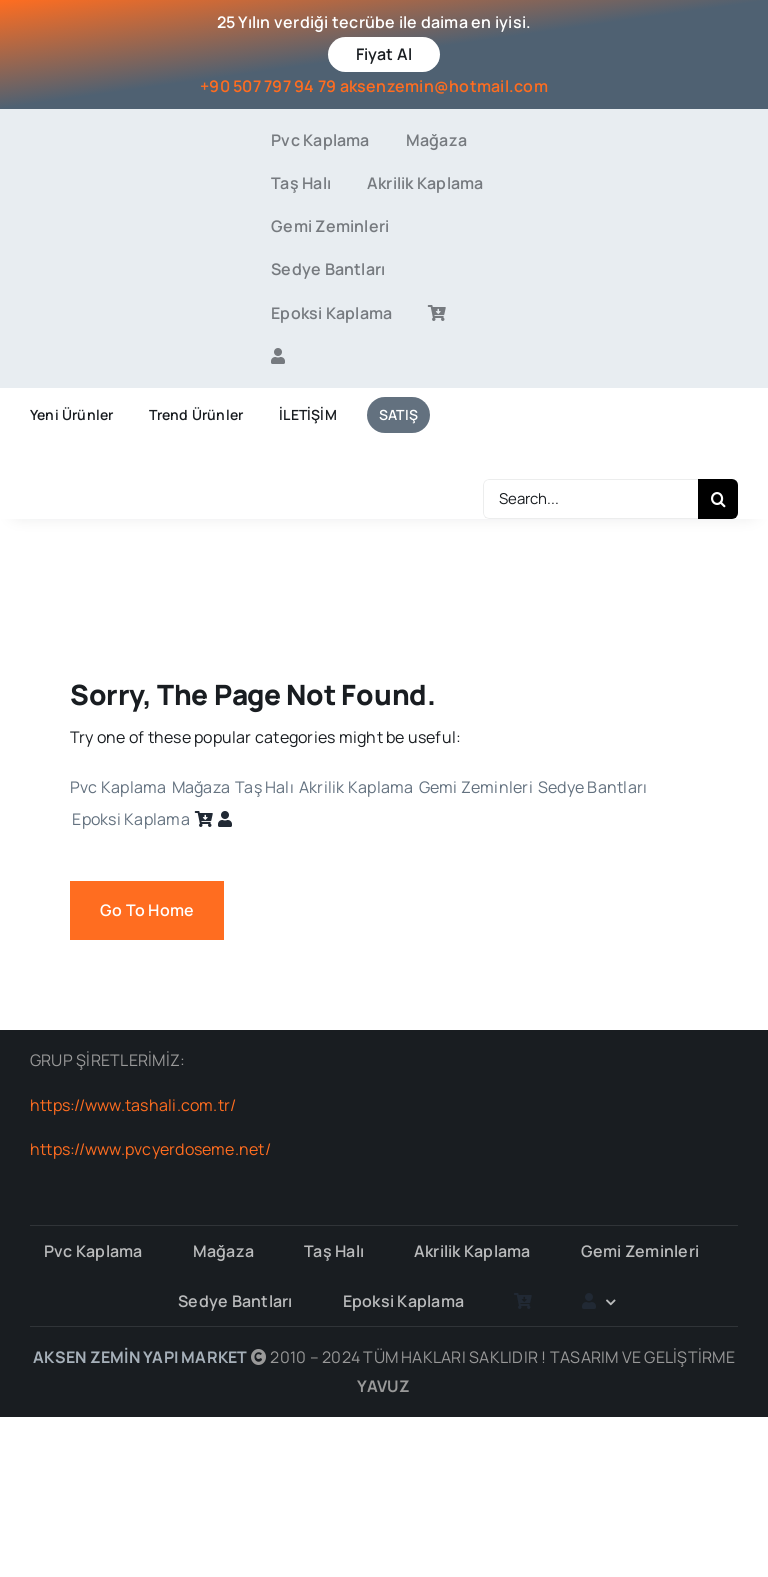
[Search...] (590, 499)
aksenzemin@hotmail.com (444, 86)
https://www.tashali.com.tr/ (133, 1105)
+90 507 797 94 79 (268, 86)
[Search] (718, 499)
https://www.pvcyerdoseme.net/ (150, 1149)
